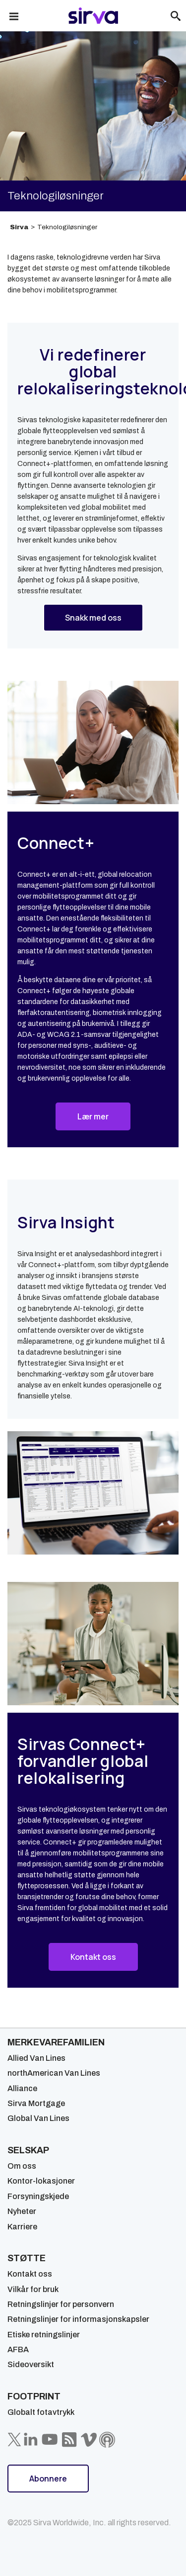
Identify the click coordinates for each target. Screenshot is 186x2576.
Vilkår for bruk (33, 2289)
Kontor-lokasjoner (41, 2181)
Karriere (22, 2226)
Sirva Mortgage (36, 2103)
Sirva (19, 227)
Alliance (22, 2088)
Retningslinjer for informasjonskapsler (78, 2319)
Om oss (21, 2166)
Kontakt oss (29, 2274)
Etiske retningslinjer (43, 2334)
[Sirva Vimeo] (89, 2440)
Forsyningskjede (38, 2196)
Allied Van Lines (36, 2058)
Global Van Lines (38, 2118)
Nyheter (21, 2211)
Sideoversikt (30, 2364)
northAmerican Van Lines (53, 2073)
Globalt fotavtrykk (40, 2412)
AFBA (18, 2349)
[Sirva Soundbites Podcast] (107, 2440)
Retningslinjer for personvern (60, 2304)
